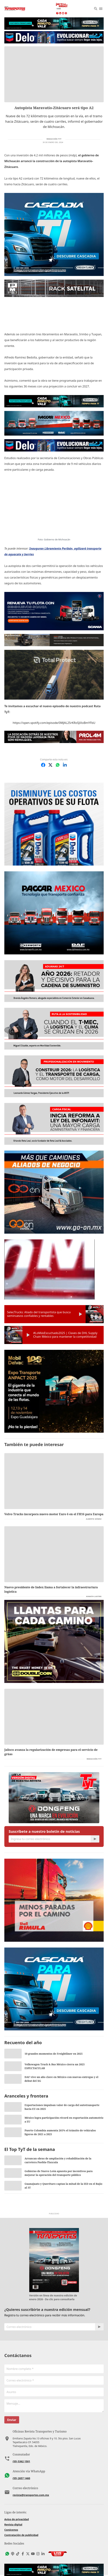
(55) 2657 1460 (21, 2478)
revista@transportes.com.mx (31, 2495)
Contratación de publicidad (21, 2535)
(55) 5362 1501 (21, 2461)
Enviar (11, 2420)
